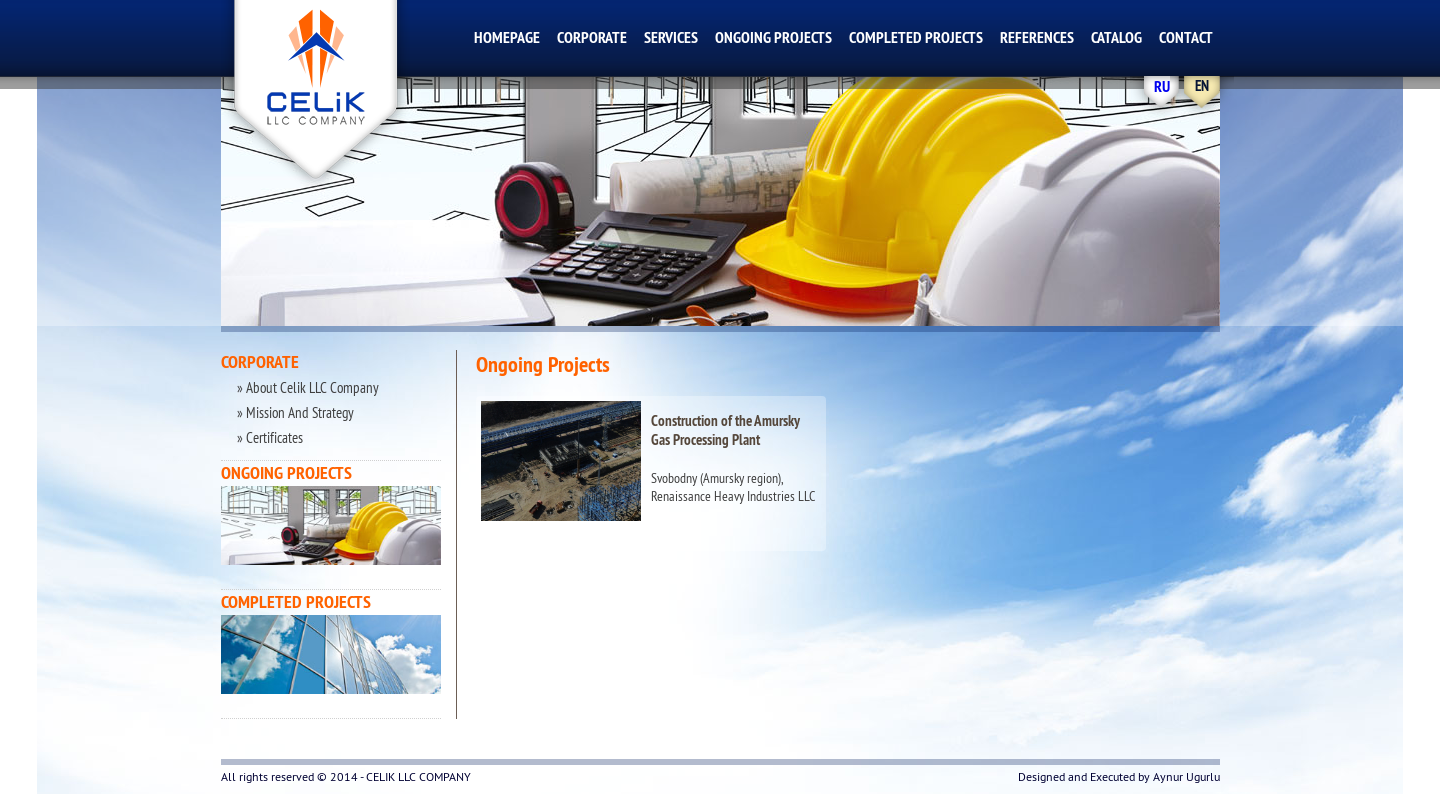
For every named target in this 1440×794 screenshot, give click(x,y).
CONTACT (1186, 37)
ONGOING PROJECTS (773, 37)
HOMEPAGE (507, 37)
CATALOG (1116, 37)
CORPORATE (592, 37)
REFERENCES (1037, 37)
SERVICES (671, 37)
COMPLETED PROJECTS (916, 37)
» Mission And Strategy (294, 412)
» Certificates (268, 437)
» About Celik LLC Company (306, 387)
